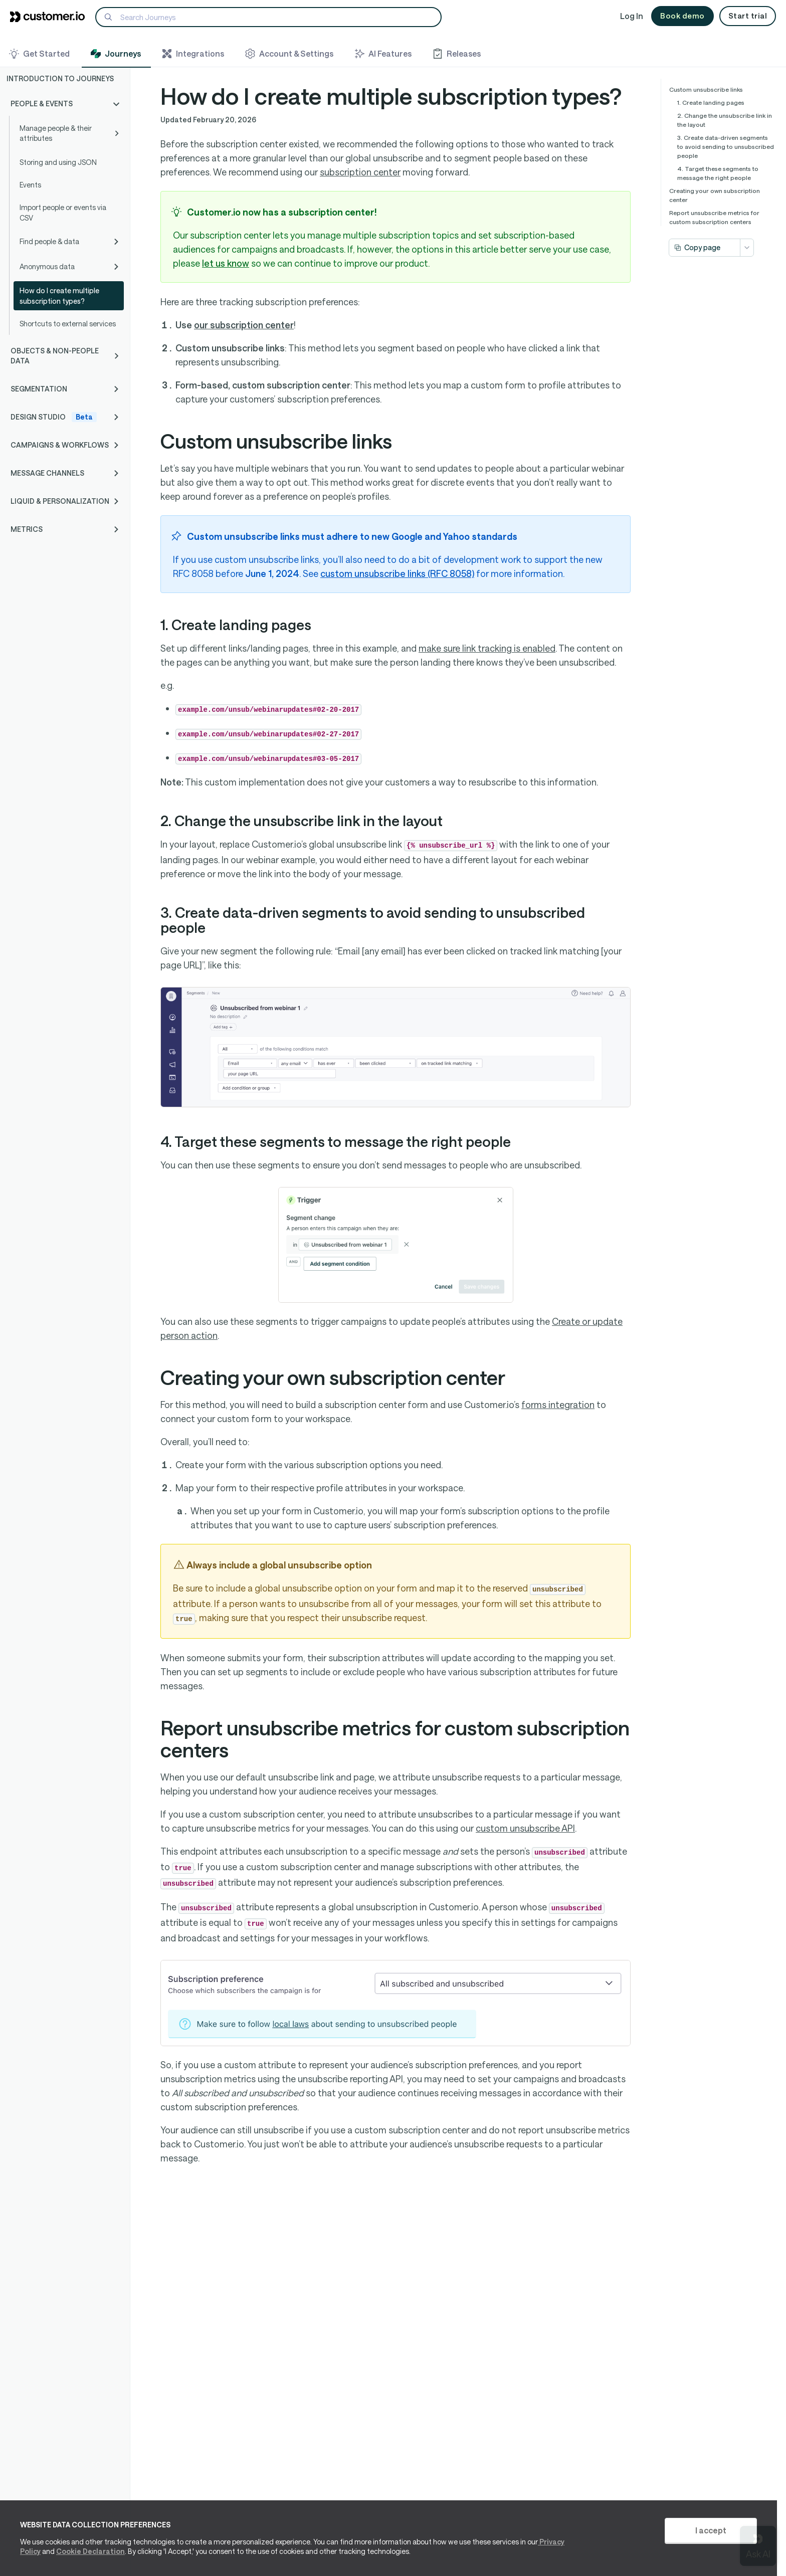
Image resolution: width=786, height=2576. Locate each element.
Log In (631, 16)
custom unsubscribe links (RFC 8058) (397, 573)
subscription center (360, 171)
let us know (225, 263)
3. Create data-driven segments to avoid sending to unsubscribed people (725, 146)
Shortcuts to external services (68, 323)
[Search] (268, 17)
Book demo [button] (682, 15)
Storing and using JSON (58, 162)
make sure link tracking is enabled (487, 648)
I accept (710, 2530)
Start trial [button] (747, 15)
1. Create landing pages (710, 102)
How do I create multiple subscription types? (59, 295)
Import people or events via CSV (63, 212)
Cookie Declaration (90, 2551)
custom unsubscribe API (525, 1828)
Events (30, 184)
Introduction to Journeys (60, 78)
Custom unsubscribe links (706, 89)
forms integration (558, 1404)
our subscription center (244, 324)
